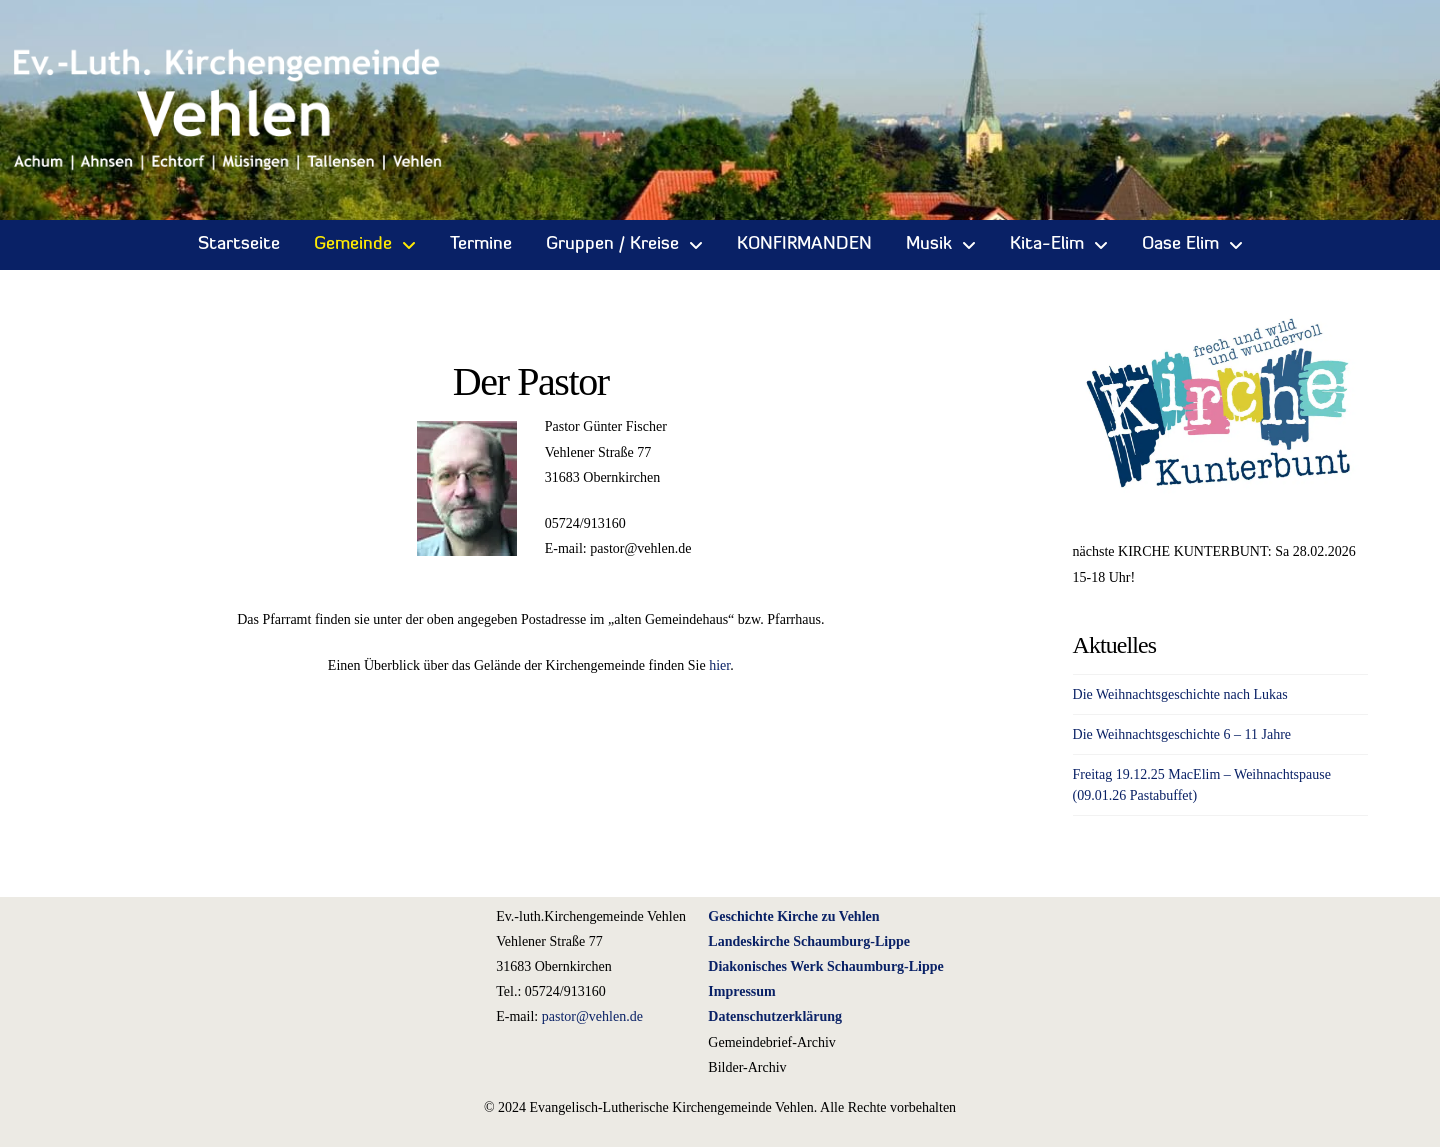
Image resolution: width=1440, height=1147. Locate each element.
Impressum (741, 991)
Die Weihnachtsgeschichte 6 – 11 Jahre (1182, 734)
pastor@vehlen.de (592, 1016)
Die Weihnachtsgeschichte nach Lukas (1180, 694)
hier (719, 665)
